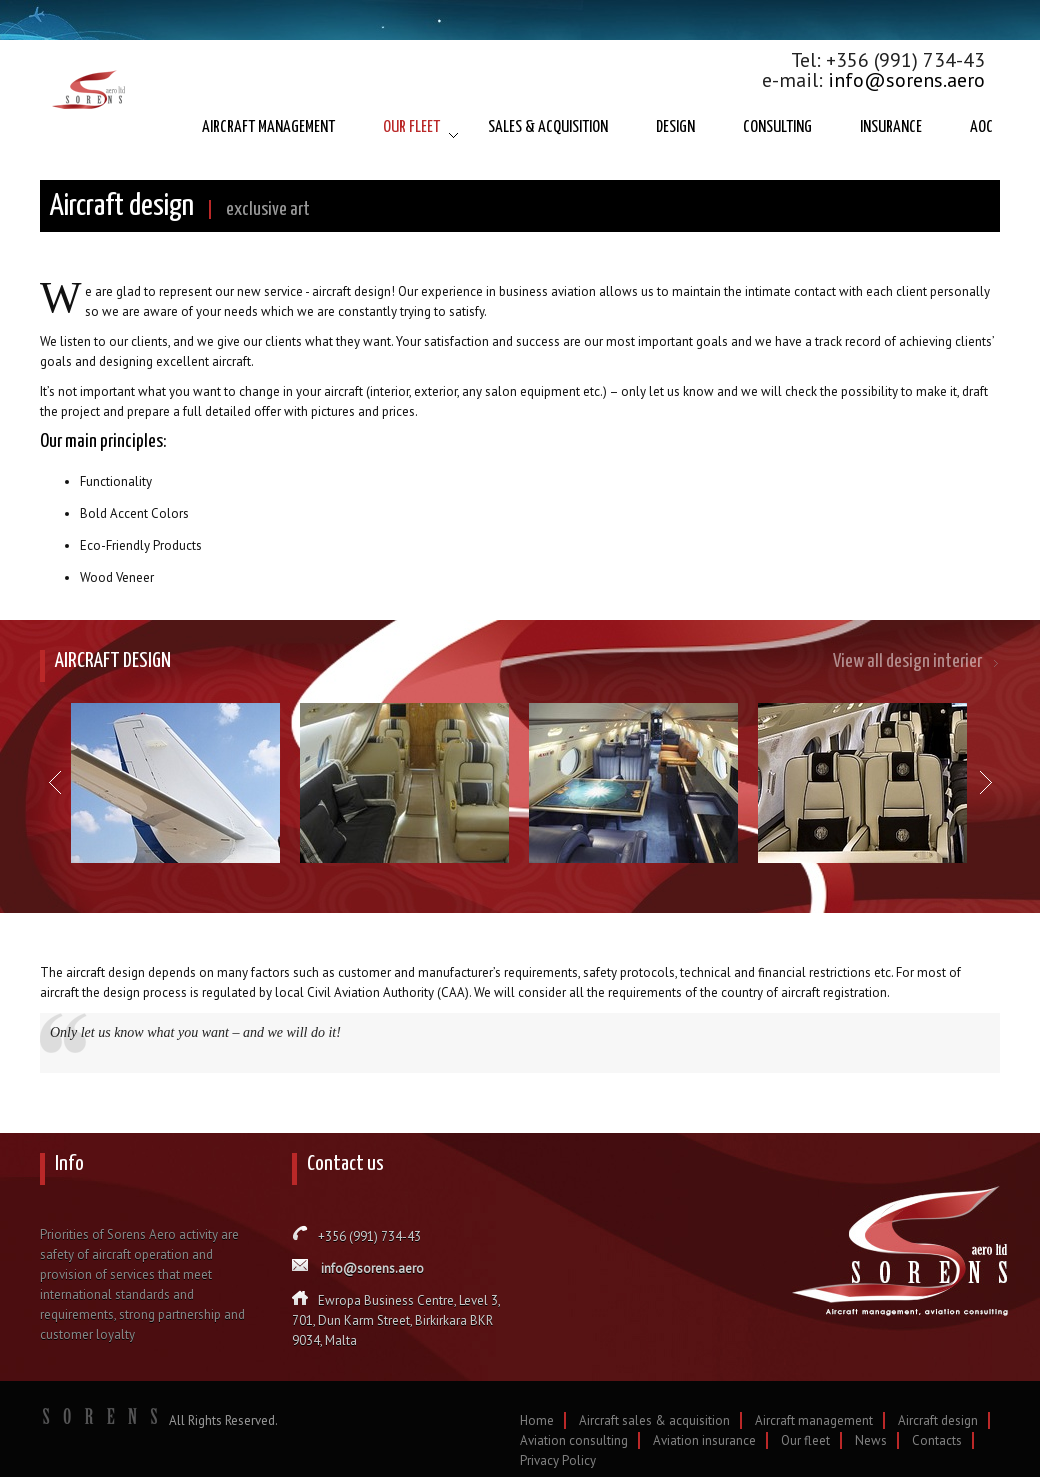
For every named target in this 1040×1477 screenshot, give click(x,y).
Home (537, 1420)
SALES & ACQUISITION (548, 127)
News (871, 1440)
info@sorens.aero (906, 80)
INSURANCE (891, 127)
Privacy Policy (558, 1460)
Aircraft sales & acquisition (654, 1420)
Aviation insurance (704, 1440)
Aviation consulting (574, 1440)
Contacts (937, 1440)
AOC (981, 127)
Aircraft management (814, 1420)
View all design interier (907, 661)
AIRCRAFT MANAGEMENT (268, 127)
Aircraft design (938, 1420)
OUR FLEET (411, 127)
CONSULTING (777, 127)
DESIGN (675, 127)
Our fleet (805, 1440)
